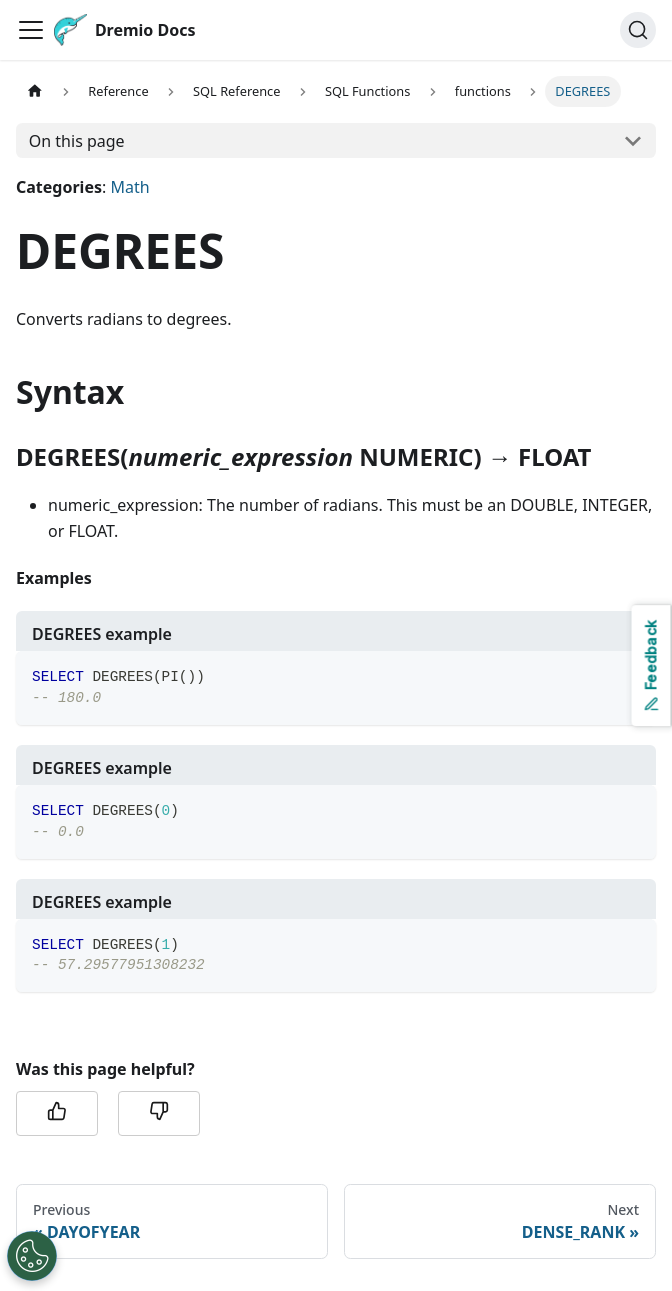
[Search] (638, 30)
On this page (77, 141)
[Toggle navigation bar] (31, 30)
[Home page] (35, 91)
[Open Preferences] (32, 1256)
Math (129, 187)
